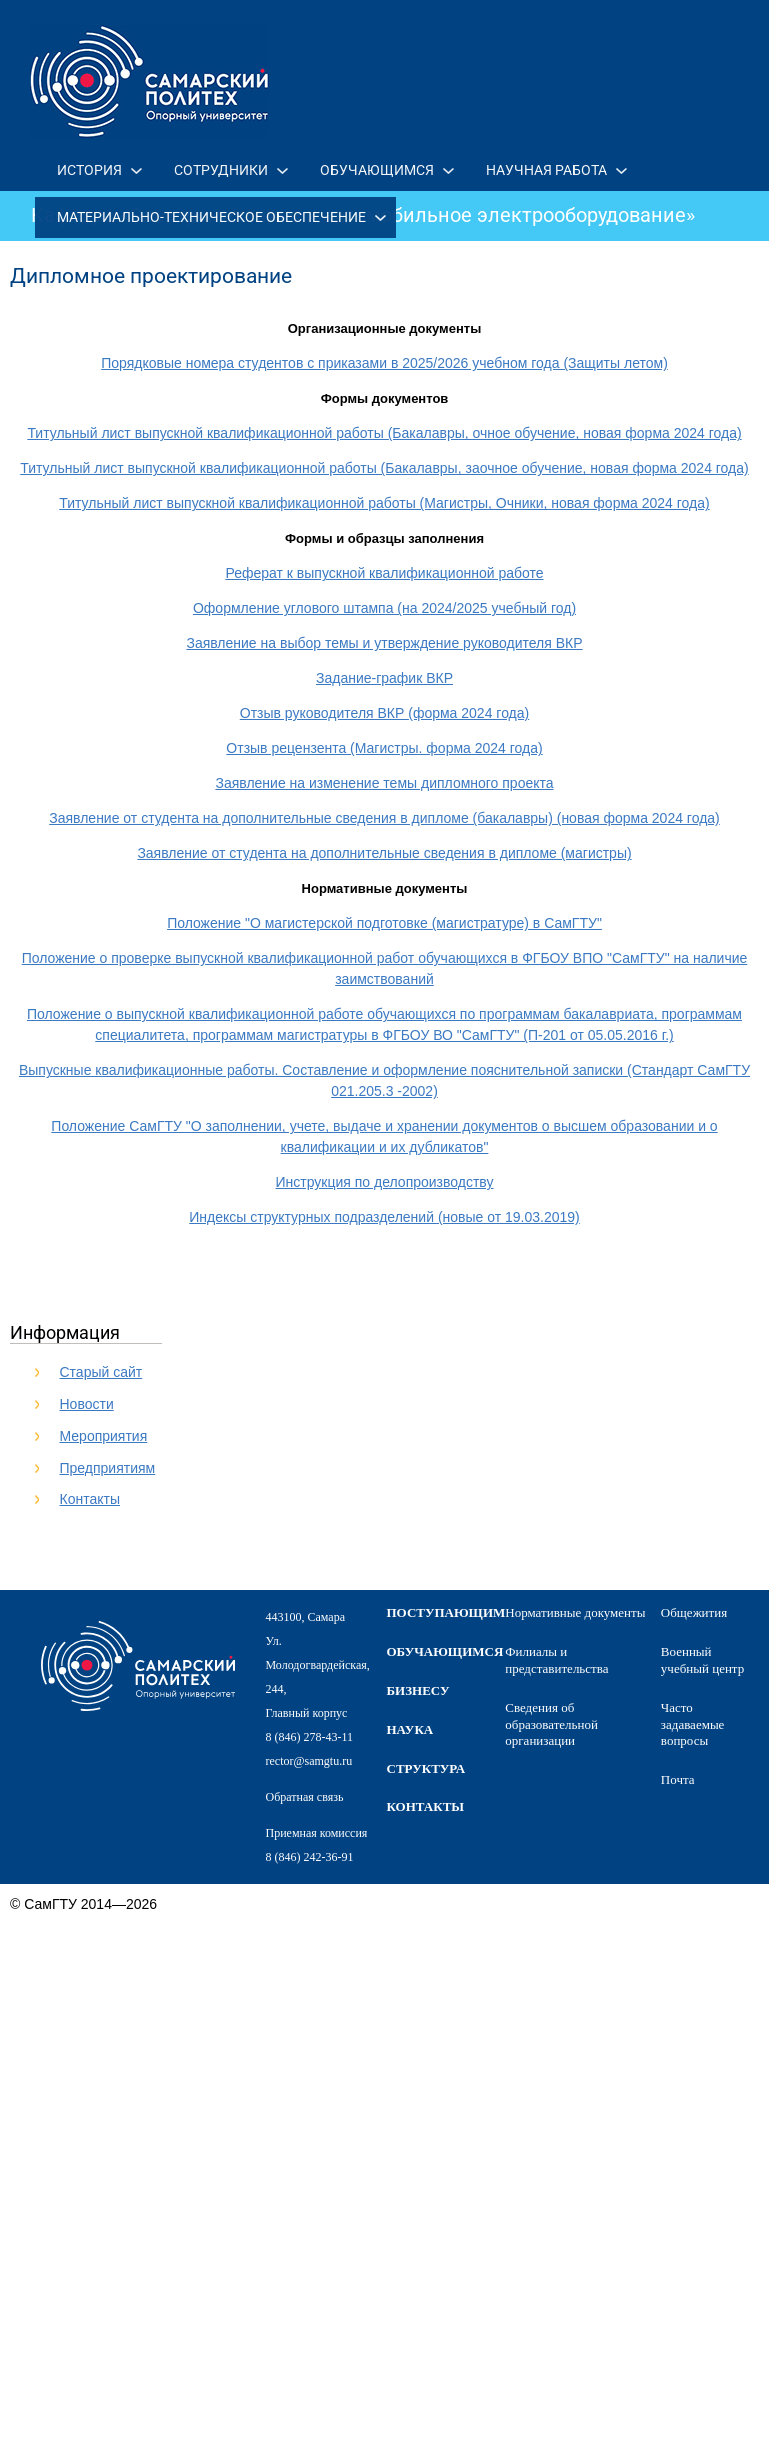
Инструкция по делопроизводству (385, 1182)
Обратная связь (305, 1797)
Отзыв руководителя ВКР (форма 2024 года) (384, 713)
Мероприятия (104, 1436)
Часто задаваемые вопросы (693, 1724)
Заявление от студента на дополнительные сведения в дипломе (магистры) (384, 853)
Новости (87, 1404)
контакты (426, 1806)
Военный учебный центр (702, 1660)
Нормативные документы (575, 1612)
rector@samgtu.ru (309, 1761)
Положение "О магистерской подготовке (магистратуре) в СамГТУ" (384, 923)
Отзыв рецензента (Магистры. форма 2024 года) (384, 748)
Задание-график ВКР (384, 678)
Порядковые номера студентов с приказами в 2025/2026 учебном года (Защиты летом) (384, 363)
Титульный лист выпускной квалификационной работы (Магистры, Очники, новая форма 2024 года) (384, 503)
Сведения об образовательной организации (551, 1724)
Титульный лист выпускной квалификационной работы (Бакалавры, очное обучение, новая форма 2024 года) (384, 433)
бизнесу (418, 1690)
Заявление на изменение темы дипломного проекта (384, 783)
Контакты (90, 1499)
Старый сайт (101, 1372)
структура (426, 1768)
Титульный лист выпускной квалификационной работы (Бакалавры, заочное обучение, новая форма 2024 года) (384, 468)
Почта (678, 1779)
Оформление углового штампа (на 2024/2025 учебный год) (384, 608)
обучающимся (445, 1651)
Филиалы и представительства (556, 1660)
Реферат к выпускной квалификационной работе (384, 573)
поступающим (446, 1612)
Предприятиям (108, 1468)
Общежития (694, 1612)
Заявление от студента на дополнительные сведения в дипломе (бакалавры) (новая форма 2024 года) (384, 818)
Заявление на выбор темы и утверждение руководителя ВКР (384, 643)
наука (410, 1729)
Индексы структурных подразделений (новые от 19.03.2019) (384, 1217)
